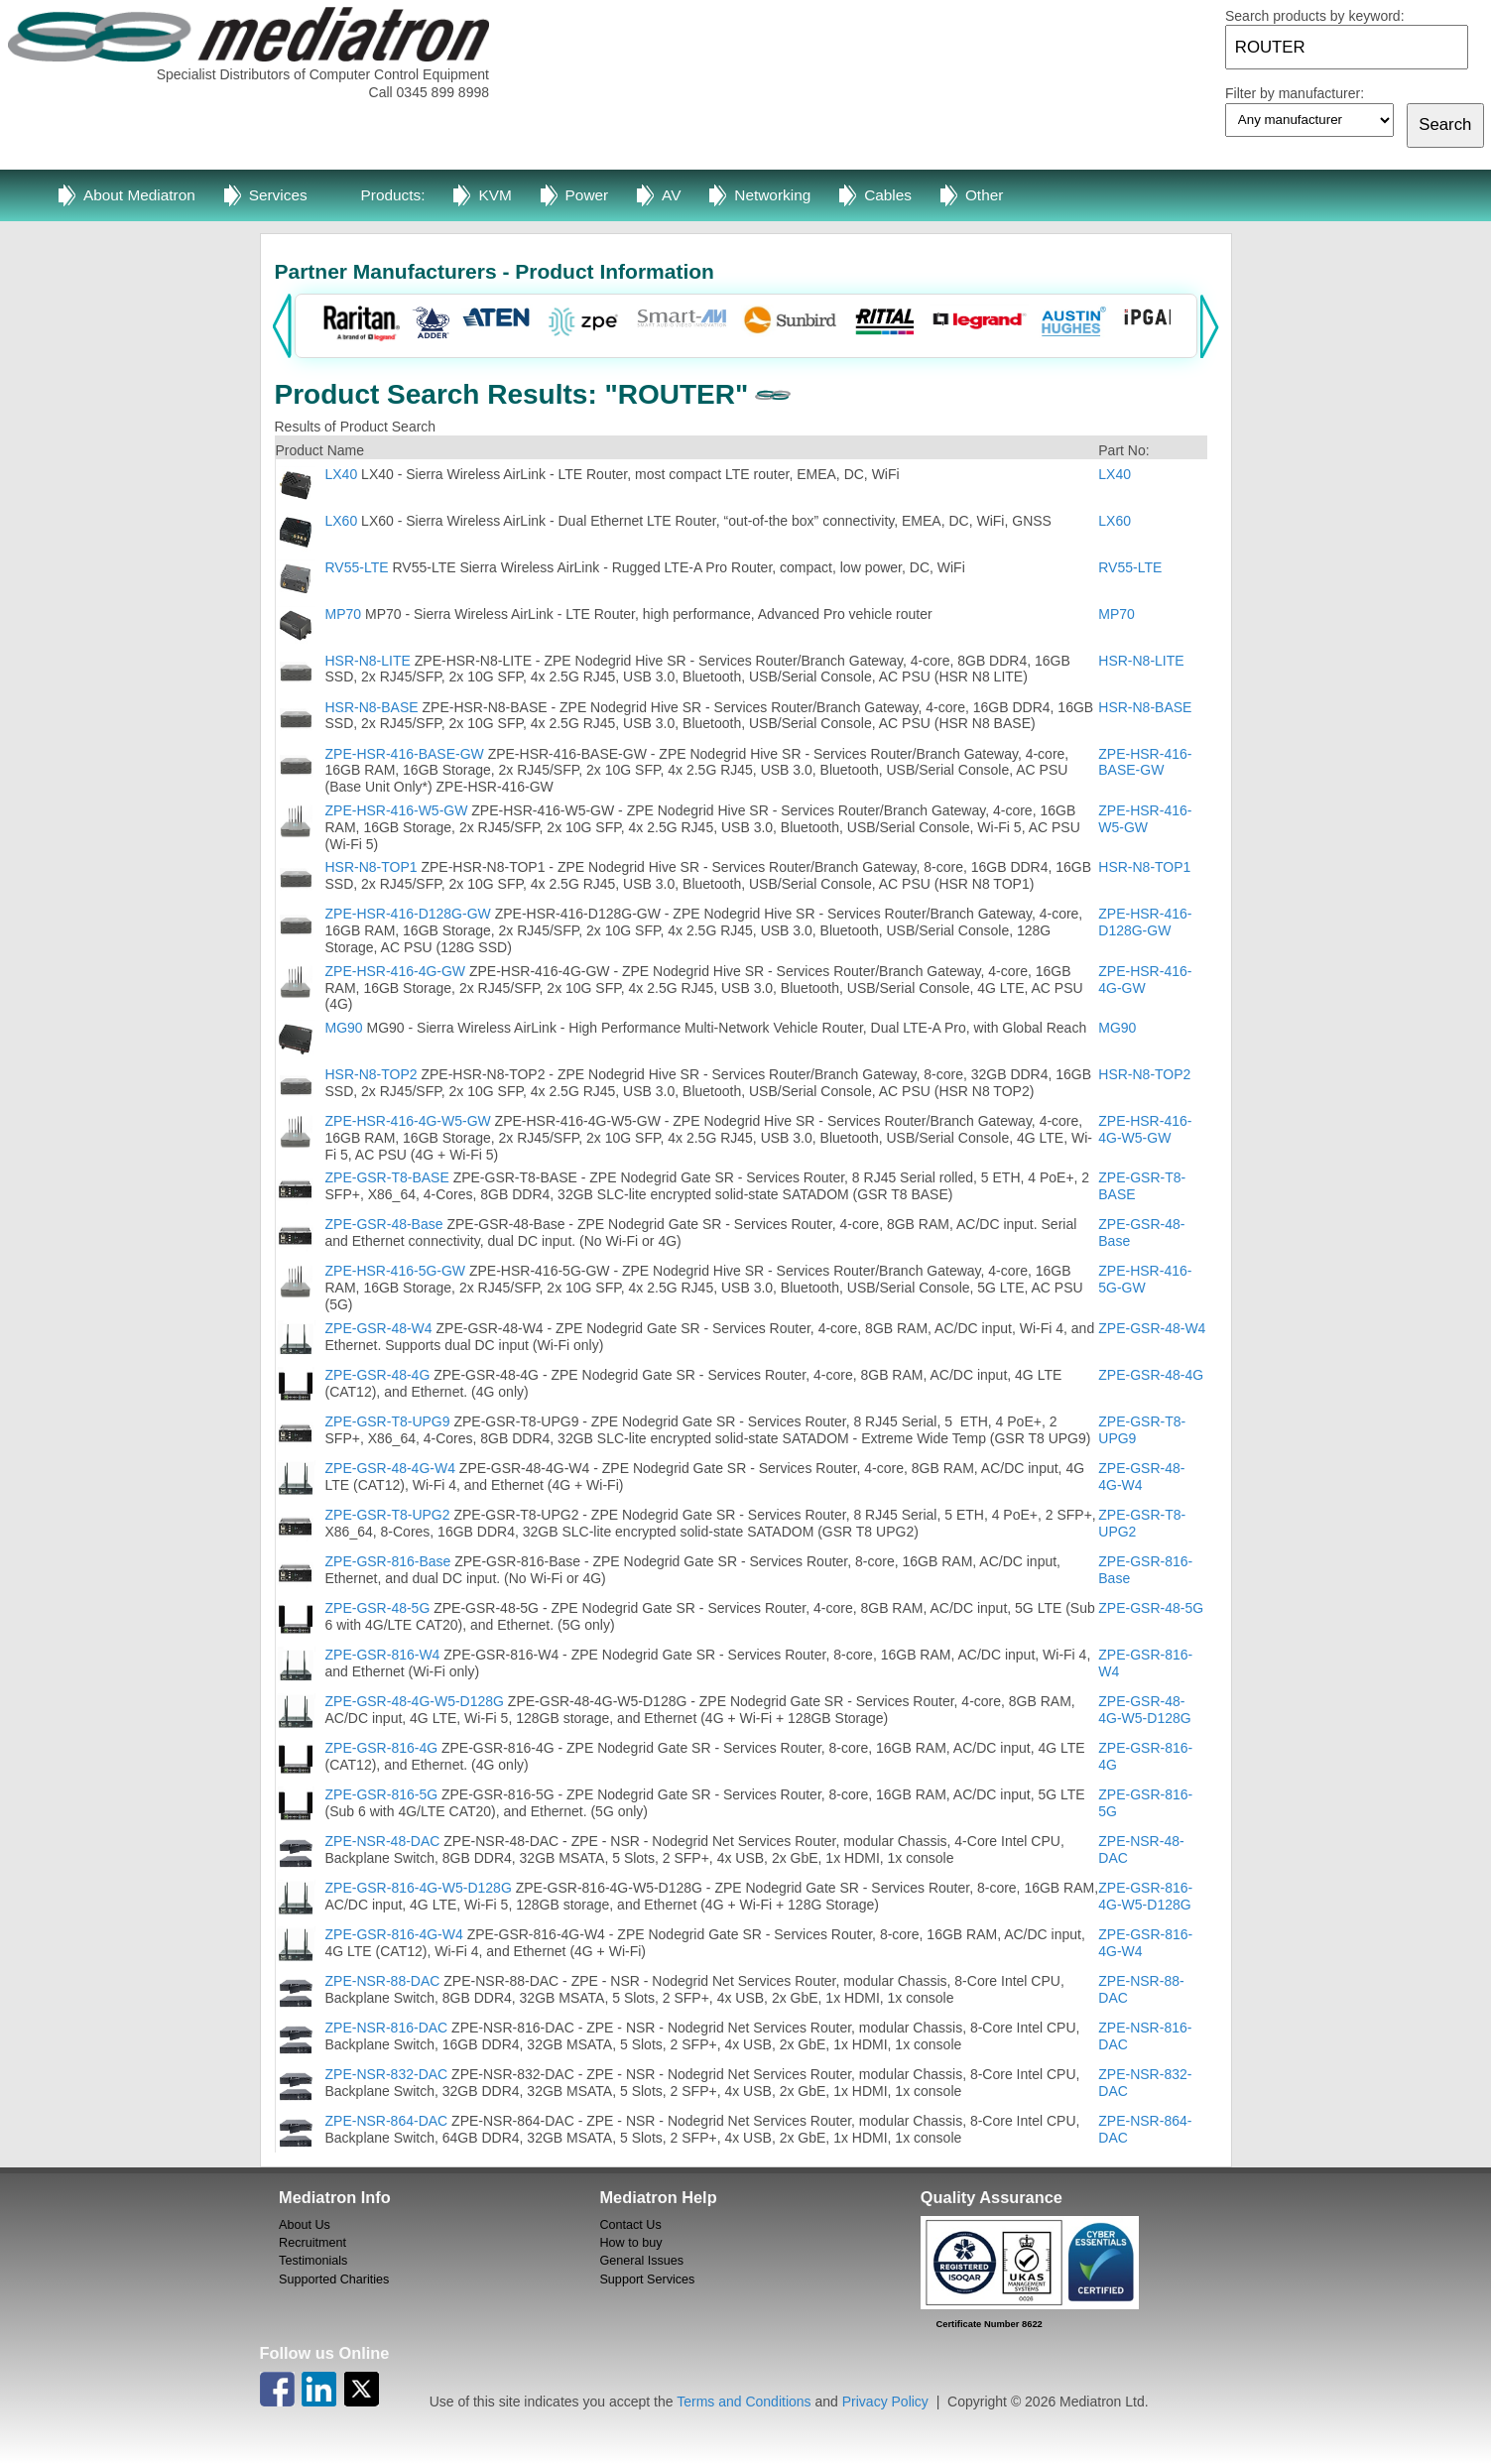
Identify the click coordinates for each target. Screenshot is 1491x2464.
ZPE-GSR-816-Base (388, 1561)
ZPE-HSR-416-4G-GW (395, 971)
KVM (494, 194)
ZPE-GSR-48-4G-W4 (390, 1468)
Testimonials (313, 2261)
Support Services (646, 2279)
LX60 (341, 521)
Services (278, 194)
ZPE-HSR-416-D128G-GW (408, 914)
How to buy (630, 2243)
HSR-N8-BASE (372, 707)
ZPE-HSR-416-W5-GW (398, 810)
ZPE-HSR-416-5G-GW (395, 1271)
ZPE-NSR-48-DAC (382, 1841)
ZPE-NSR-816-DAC (386, 2027)
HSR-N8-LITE (368, 661)
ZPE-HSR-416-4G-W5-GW (408, 1121)
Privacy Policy (885, 2401)
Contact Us (630, 2225)
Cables (888, 194)
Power (587, 194)
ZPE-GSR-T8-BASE (387, 1177)
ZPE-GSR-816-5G (381, 1794)
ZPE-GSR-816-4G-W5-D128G (418, 1888)
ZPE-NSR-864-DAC (386, 2121)
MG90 (344, 1028)
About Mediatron (139, 194)
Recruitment (312, 2243)
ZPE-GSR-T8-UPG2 (387, 1515)
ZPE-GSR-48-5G (378, 1608)
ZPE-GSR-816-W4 (382, 1655)
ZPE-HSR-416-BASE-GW (404, 754)
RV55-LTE (357, 567)
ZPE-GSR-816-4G (381, 1748)
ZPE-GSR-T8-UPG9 (387, 1421)
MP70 (343, 614)
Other (984, 194)
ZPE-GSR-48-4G (378, 1375)
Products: (393, 194)
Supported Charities (334, 2279)
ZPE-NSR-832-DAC (386, 2074)
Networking (772, 194)
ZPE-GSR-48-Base (384, 1224)
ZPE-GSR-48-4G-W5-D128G (414, 1701)
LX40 (341, 474)
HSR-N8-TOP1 (371, 867)
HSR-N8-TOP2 (371, 1074)
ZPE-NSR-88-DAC (382, 1981)
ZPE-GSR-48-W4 (379, 1328)
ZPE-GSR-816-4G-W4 (394, 1934)
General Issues (641, 2261)
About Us (304, 2225)
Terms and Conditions (743, 2401)
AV (671, 194)
